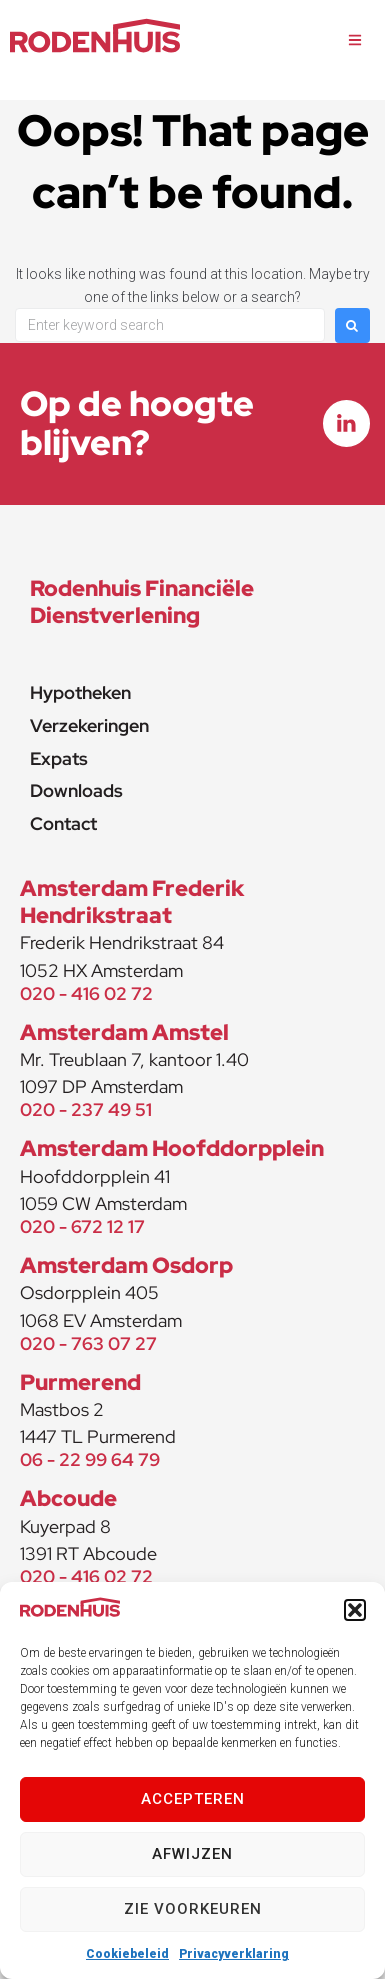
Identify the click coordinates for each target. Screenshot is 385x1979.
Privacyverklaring (234, 1954)
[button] (355, 1610)
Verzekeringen (89, 725)
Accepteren (193, 1799)
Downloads (76, 790)
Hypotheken (80, 692)
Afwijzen (192, 1854)
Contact (63, 823)
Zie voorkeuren (193, 1909)
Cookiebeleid (127, 1954)
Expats (59, 758)
